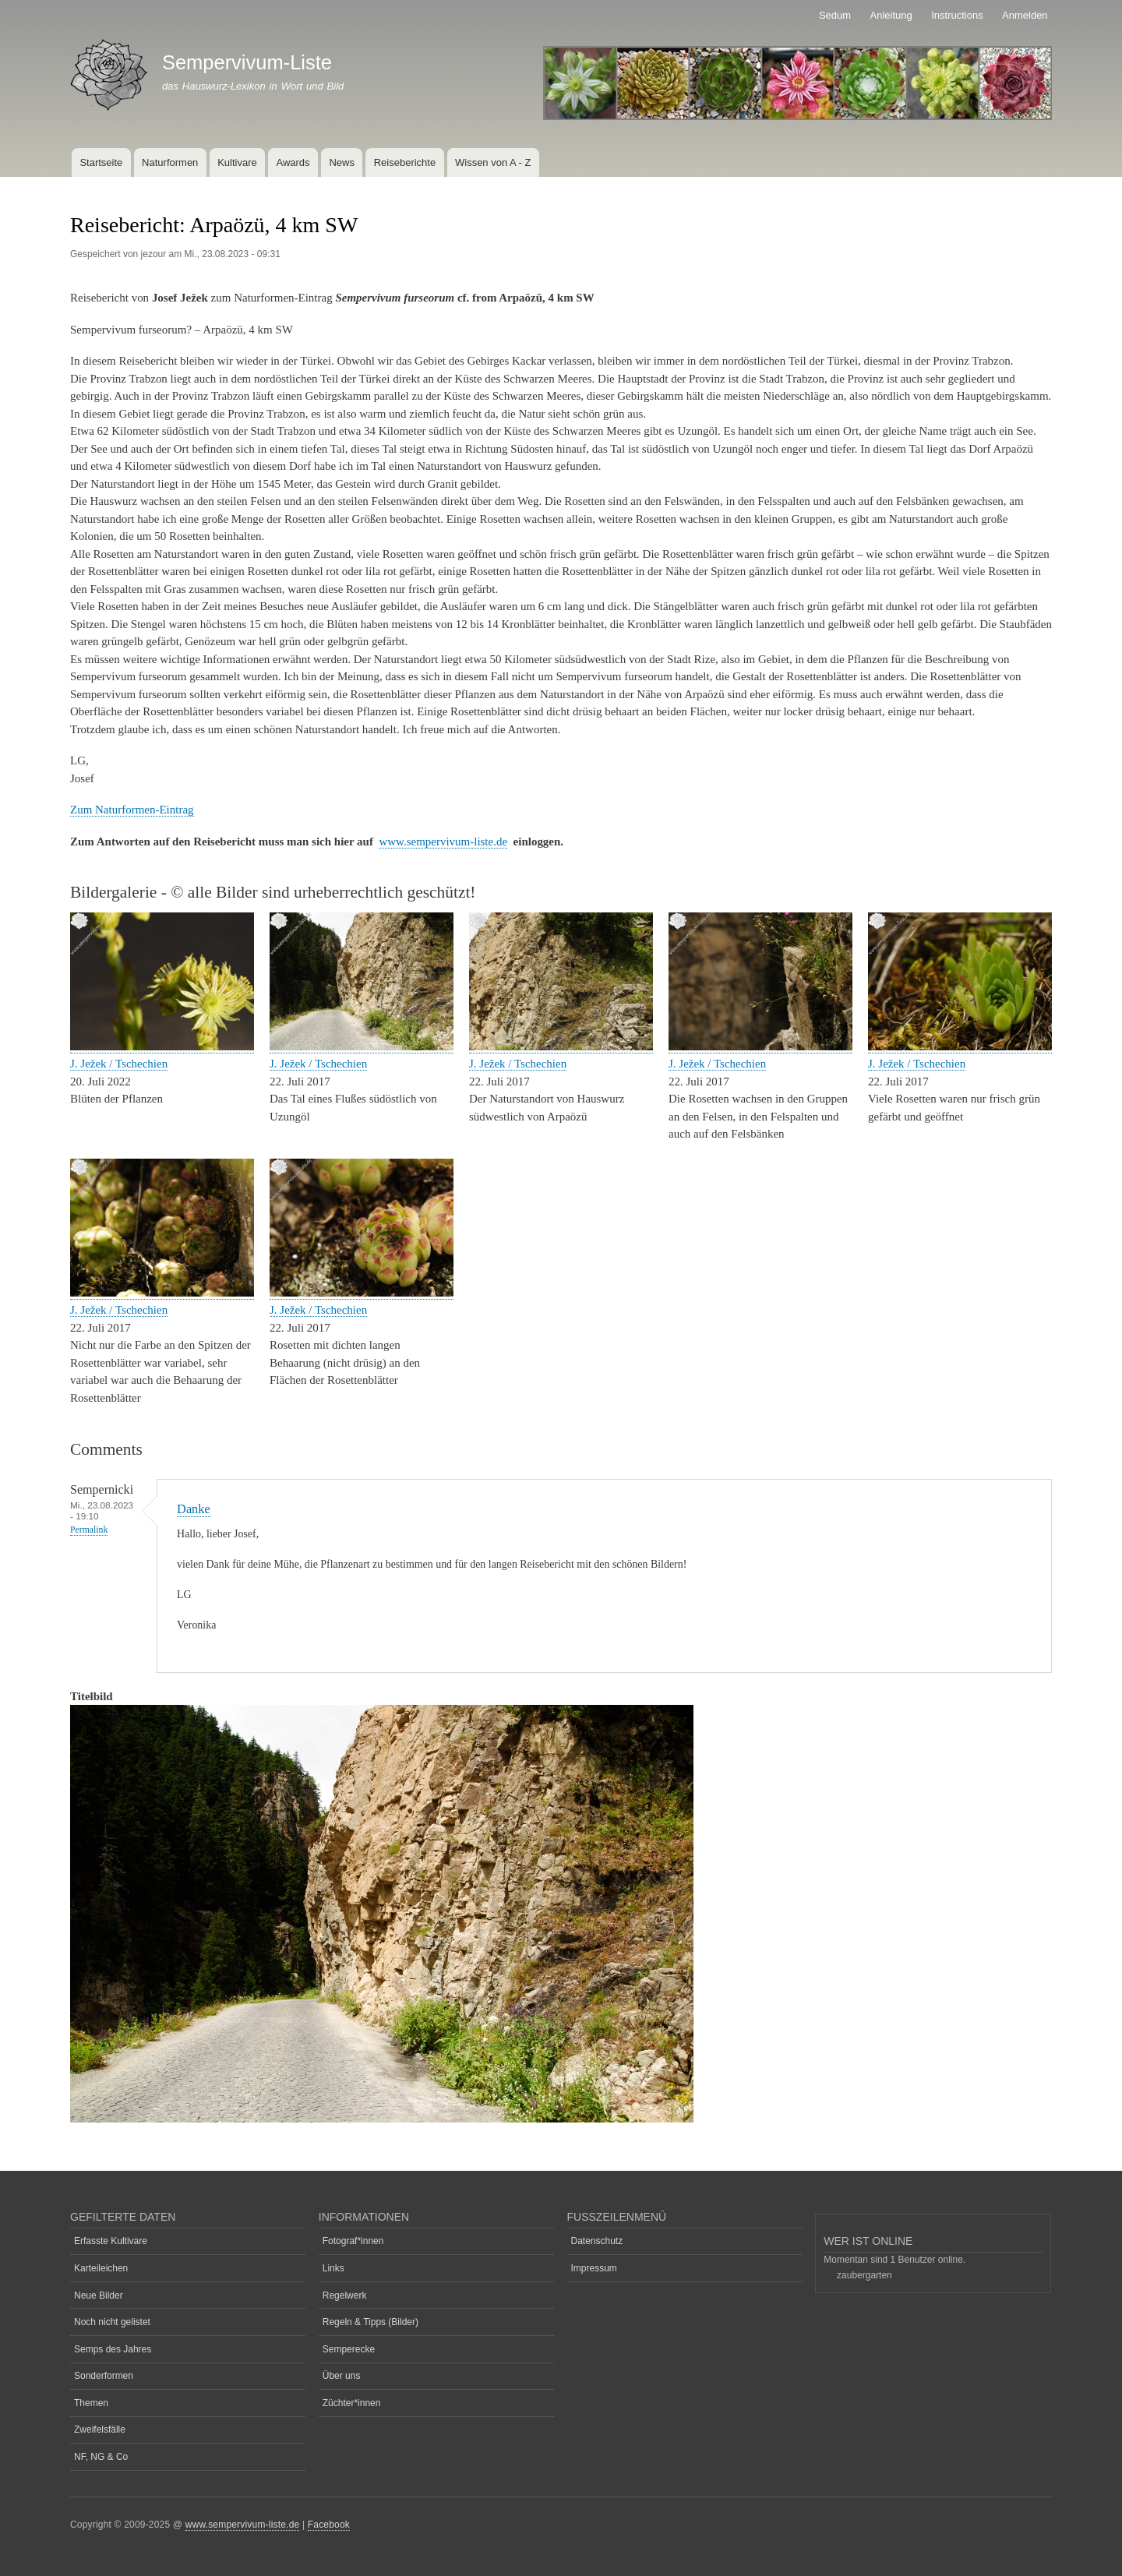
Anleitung (891, 15)
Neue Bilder (98, 2295)
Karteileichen (101, 2268)
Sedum (835, 15)
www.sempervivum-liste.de (443, 841)
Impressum (594, 2268)
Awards (292, 162)
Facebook (329, 2524)
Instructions (957, 15)
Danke (193, 1508)
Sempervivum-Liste (247, 62)
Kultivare (237, 162)
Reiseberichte (405, 162)
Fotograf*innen (353, 2240)
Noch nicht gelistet (112, 2322)
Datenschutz (597, 2240)
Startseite (100, 162)
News (342, 162)
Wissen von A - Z (493, 162)
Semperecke (349, 2349)
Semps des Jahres (112, 2349)
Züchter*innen (352, 2403)
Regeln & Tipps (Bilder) (370, 2322)
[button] (162, 1046)
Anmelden (1025, 15)
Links (333, 2268)
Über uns (342, 2375)
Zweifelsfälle (99, 2429)
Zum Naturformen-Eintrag (132, 809)
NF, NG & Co (101, 2456)
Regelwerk (345, 2295)
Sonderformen (103, 2375)
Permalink (89, 1530)
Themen (91, 2403)
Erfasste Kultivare (110, 2240)
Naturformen (170, 162)
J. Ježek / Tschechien (119, 1063)
